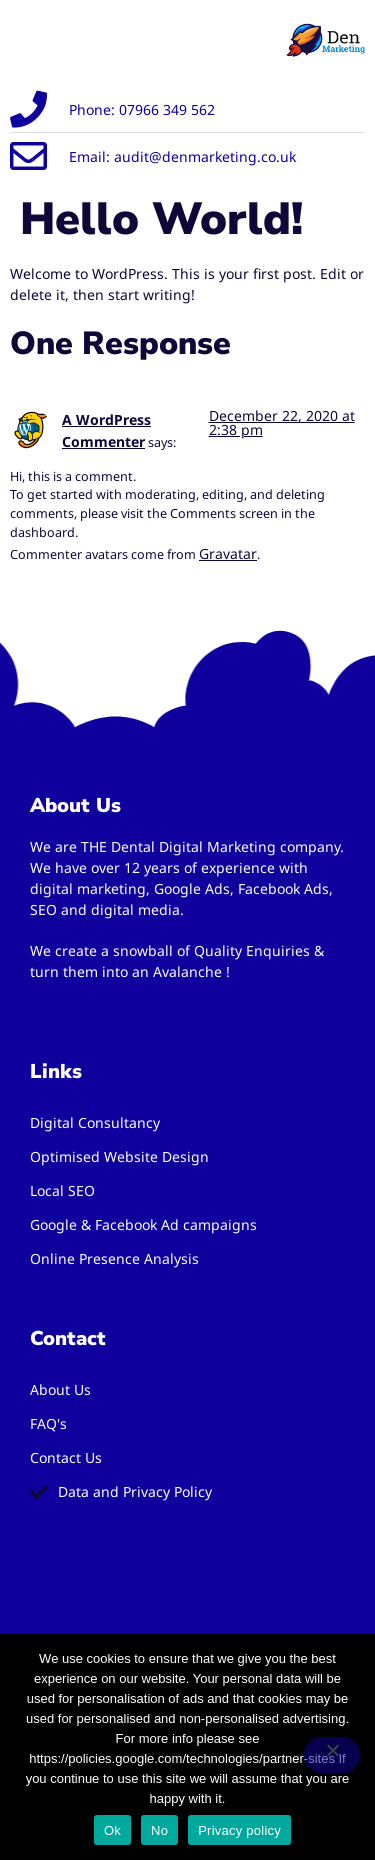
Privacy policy (239, 1830)
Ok (112, 1830)
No (159, 1830)
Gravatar (228, 553)
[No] (332, 1755)
